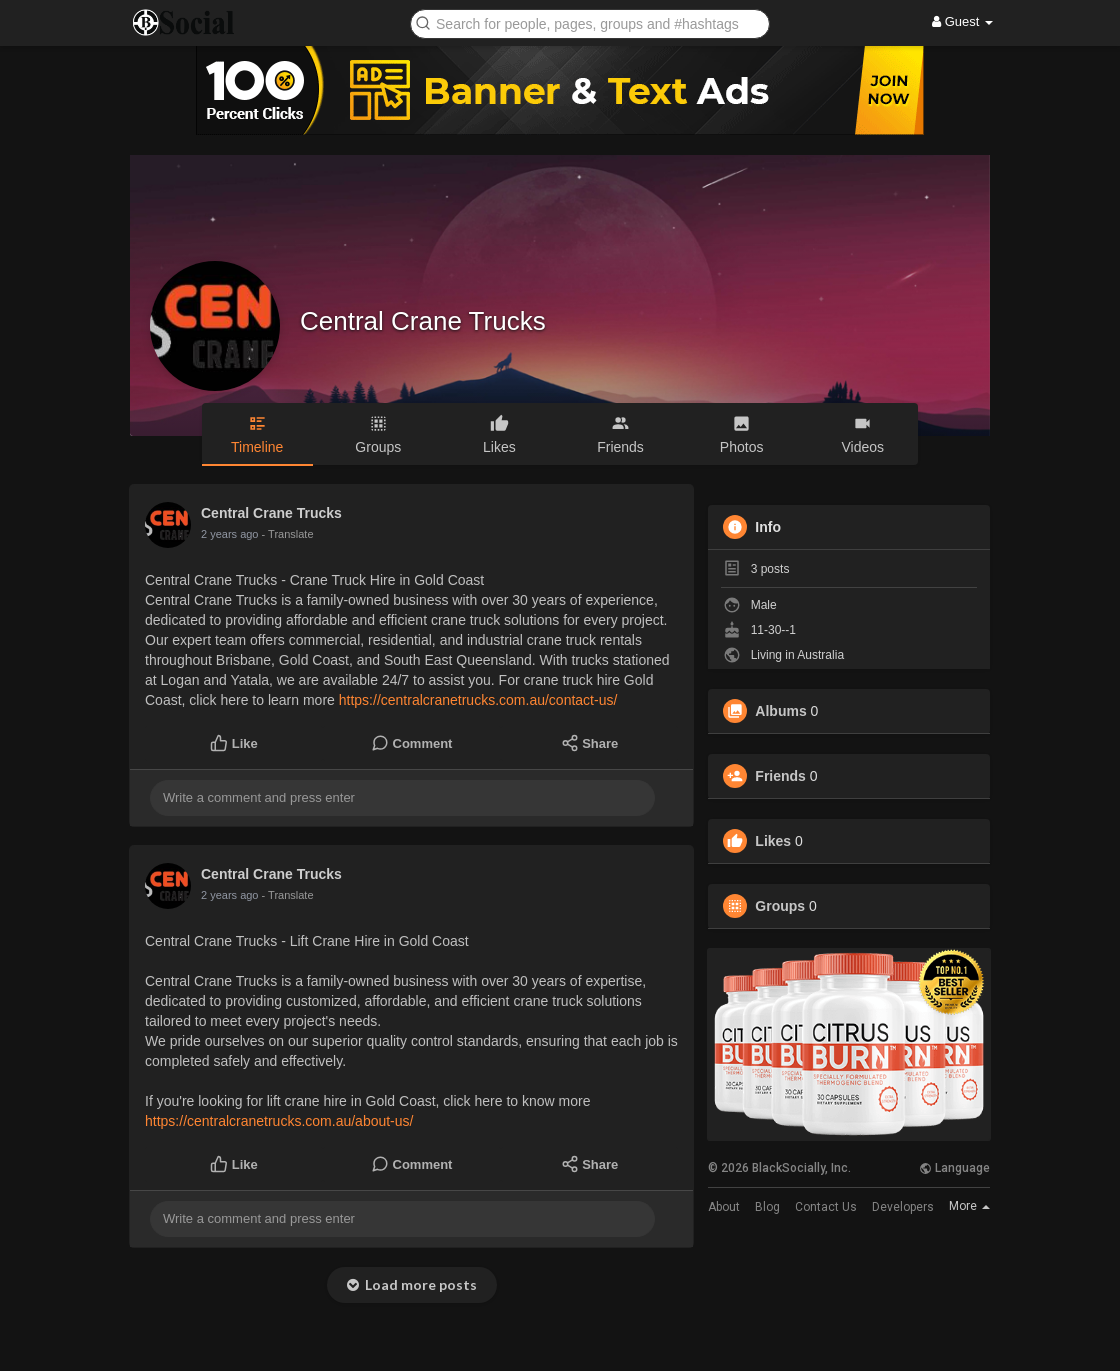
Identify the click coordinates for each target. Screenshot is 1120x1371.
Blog (767, 1207)
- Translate (288, 534)
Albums (780, 711)
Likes (773, 841)
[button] (590, 22)
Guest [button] (962, 21)
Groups (780, 906)
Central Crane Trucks (423, 321)
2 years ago (229, 534)
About (724, 1207)
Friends (780, 776)
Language (954, 1168)
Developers (903, 1207)
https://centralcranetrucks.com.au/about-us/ (279, 1121)
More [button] (969, 1206)
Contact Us (826, 1207)
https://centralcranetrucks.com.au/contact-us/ (478, 700)
